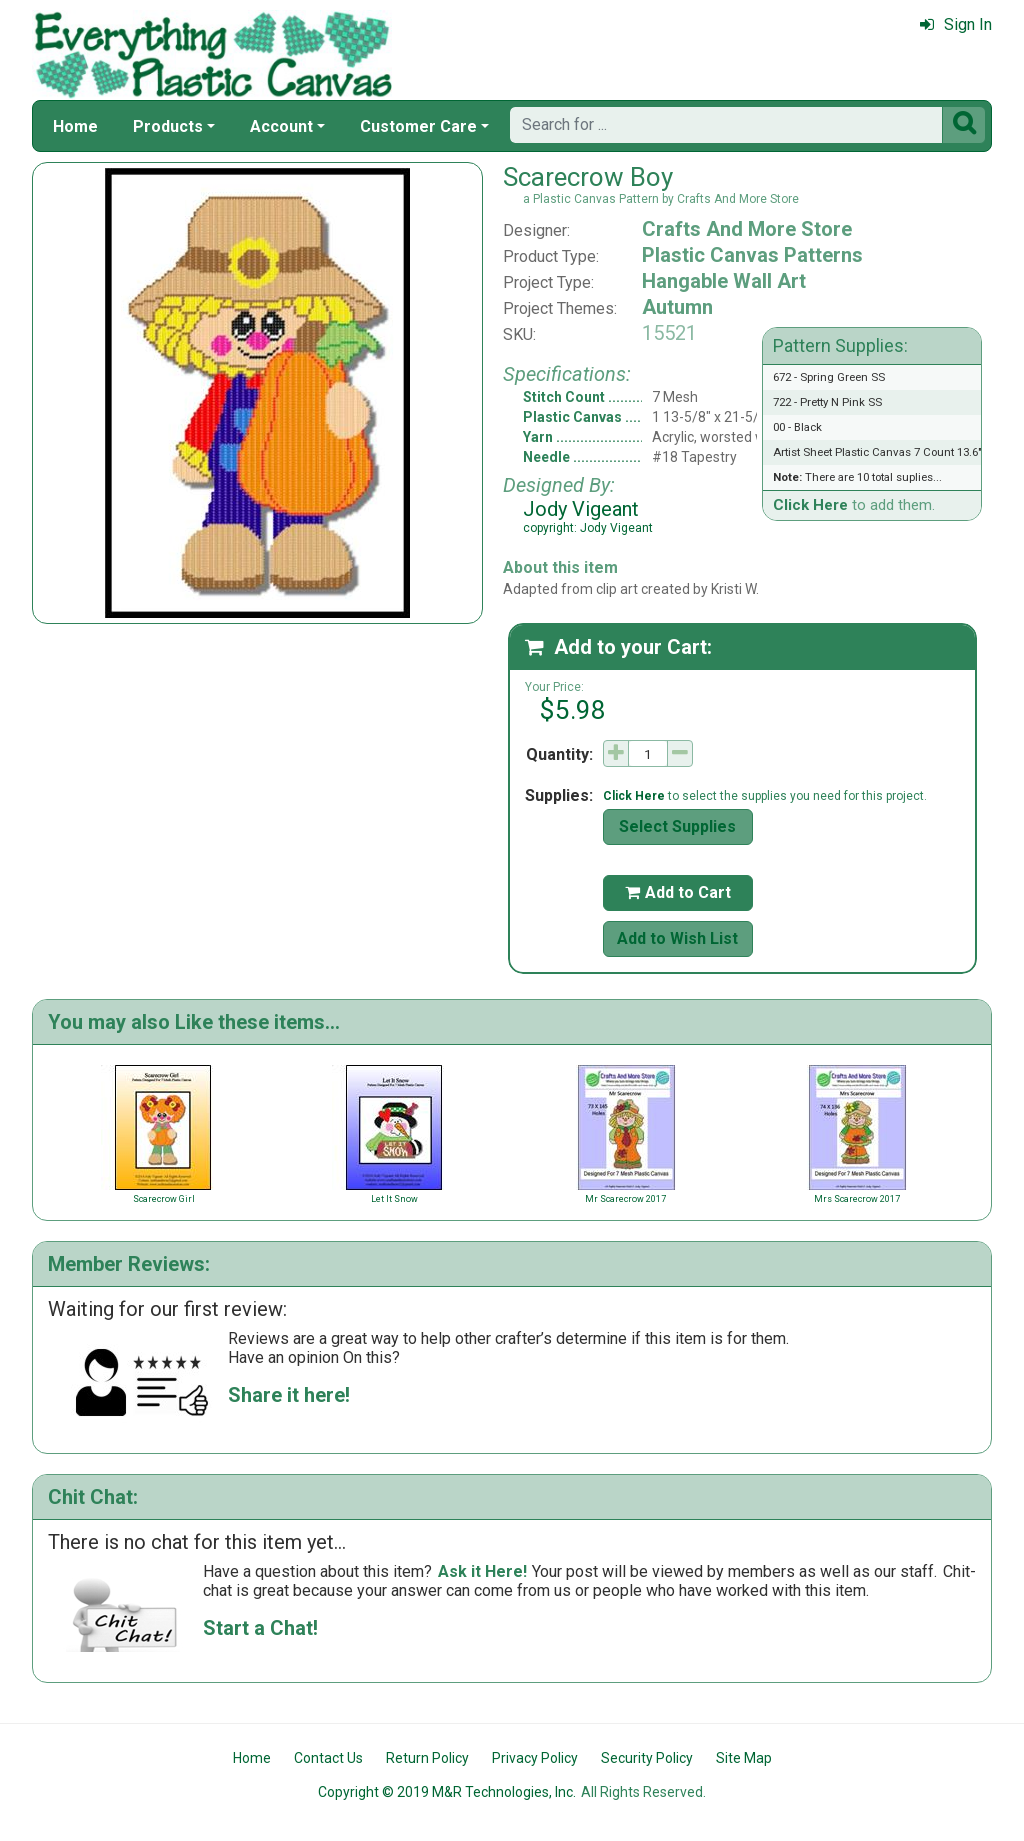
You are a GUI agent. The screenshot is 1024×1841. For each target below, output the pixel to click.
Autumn (677, 307)
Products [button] (168, 126)
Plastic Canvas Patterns (752, 255)
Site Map (744, 1758)
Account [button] (281, 126)
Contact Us (328, 1758)
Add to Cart (678, 892)
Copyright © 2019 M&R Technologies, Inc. (447, 1792)
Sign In (956, 24)
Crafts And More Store (747, 229)
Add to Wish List (677, 938)
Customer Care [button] (418, 126)
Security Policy (647, 1758)
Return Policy (427, 1758)
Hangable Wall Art (724, 281)
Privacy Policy (535, 1758)
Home (75, 126)
